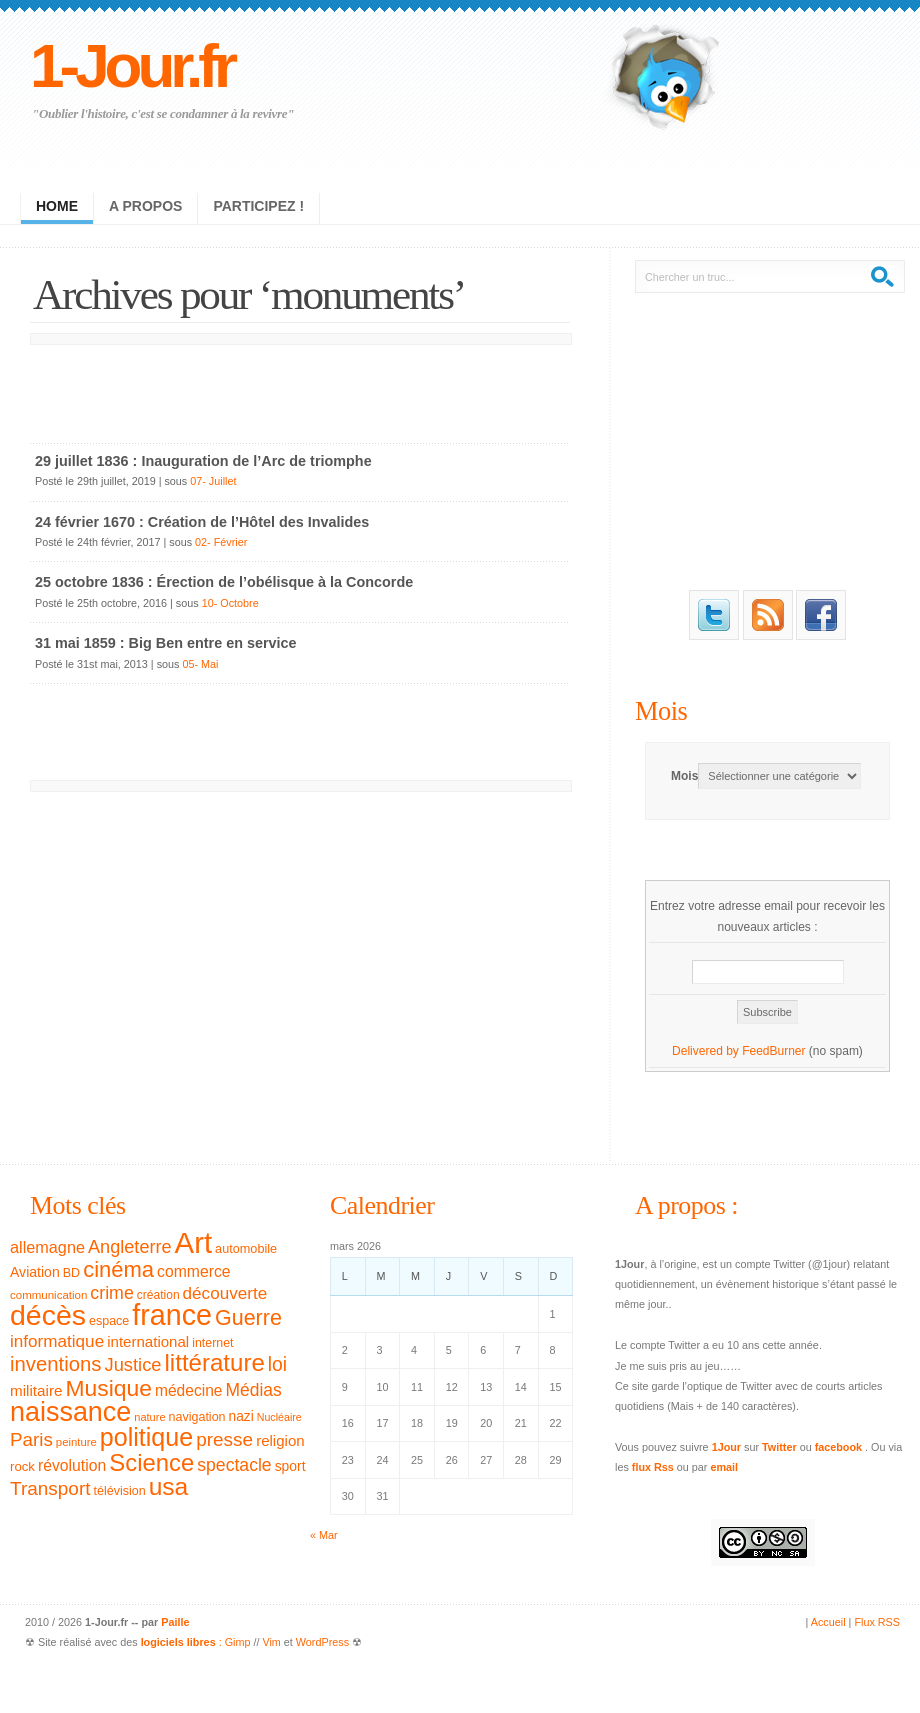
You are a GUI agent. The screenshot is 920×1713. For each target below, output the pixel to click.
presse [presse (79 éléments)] (224, 1439)
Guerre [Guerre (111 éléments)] (248, 1318)
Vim (271, 1642)
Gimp (238, 1642)
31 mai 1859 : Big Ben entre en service (166, 643)
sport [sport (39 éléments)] (290, 1466)
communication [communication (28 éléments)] (48, 1295)
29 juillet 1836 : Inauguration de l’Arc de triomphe (203, 461)
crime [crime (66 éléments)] (111, 1293)
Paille (175, 1622)
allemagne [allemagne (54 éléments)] (47, 1247)
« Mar (324, 1535)
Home (57, 206)
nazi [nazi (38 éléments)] (241, 1416)
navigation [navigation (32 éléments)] (197, 1417)
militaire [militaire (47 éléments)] (36, 1390)
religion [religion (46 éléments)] (280, 1440)
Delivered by (707, 1051)
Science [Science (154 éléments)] (151, 1462)
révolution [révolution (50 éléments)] (72, 1465)
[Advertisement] (300, 389)
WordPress (322, 1642)
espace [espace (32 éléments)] (109, 1321)
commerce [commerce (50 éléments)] (194, 1271)
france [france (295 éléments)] (172, 1315)
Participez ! (258, 206)
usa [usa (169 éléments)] (169, 1486)
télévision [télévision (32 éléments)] (119, 1491)
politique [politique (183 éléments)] (146, 1437)
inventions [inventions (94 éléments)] (56, 1364)
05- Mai (200, 664)
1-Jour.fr (131, 65)
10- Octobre (230, 603)
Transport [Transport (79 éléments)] (50, 1488)
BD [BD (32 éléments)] (71, 1273)
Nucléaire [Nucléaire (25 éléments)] (279, 1417)
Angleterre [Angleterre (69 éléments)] (130, 1247)
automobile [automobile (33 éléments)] (246, 1249)
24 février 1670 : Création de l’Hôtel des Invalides (202, 522)
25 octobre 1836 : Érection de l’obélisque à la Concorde (224, 582)
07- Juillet (213, 481)
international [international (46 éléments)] (148, 1341)
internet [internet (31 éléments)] (212, 1343)
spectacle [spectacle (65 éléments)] (234, 1465)
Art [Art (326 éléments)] (193, 1242)
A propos (145, 206)
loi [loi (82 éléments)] (277, 1364)
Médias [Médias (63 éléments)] (254, 1390)
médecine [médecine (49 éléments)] (189, 1390)
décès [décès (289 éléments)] (48, 1315)
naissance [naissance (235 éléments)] (70, 1412)
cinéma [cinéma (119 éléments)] (118, 1269)
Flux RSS (877, 1622)
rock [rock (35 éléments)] (22, 1466)
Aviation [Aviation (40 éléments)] (35, 1272)
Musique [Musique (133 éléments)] (108, 1388)
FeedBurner (773, 1051)
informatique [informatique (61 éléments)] (57, 1341)
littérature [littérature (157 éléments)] (215, 1362)
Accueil (828, 1622)
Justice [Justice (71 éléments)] (133, 1364)
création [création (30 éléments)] (158, 1295)
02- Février (221, 542)
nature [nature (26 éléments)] (149, 1417)
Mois (661, 711)
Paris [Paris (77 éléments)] (31, 1439)
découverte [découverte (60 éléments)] (225, 1293)
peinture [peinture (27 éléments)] (76, 1442)
